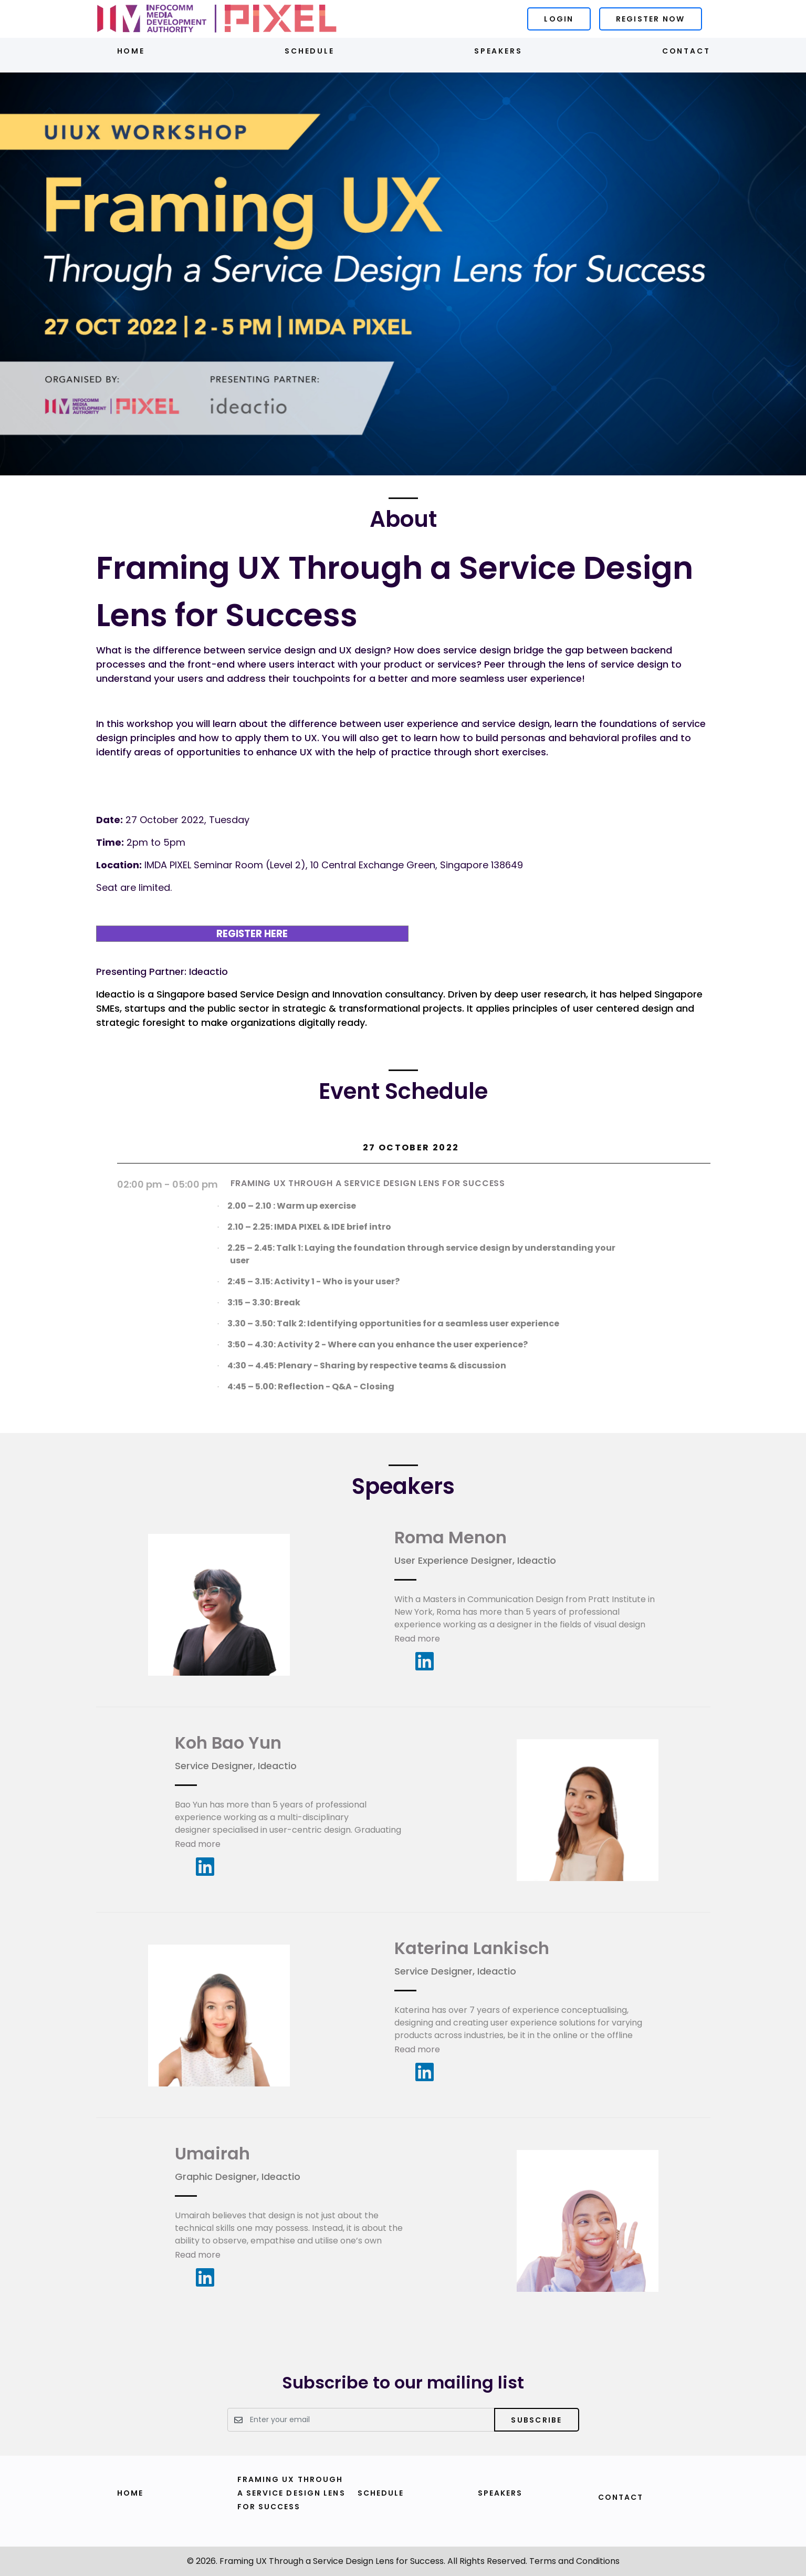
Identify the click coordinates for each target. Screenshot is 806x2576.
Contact (686, 51)
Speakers (498, 51)
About (403, 519)
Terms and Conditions (574, 2561)
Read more (417, 1639)
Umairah (212, 2153)
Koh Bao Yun (228, 1742)
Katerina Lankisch (471, 1948)
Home (131, 51)
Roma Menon (450, 1537)
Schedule (309, 51)
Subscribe (536, 2420)
